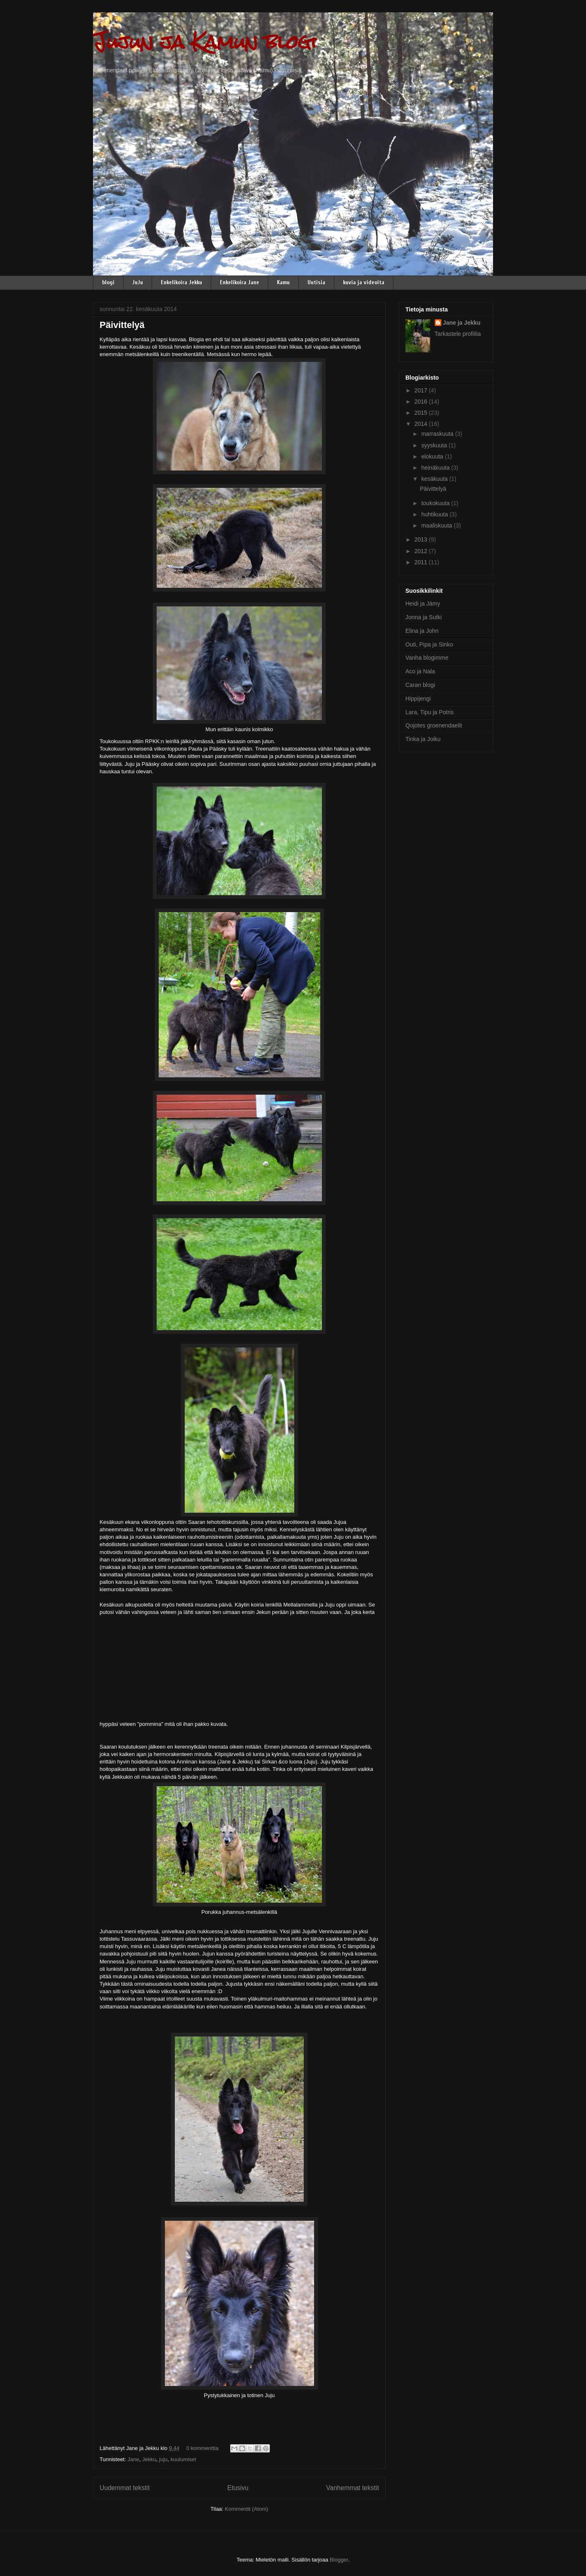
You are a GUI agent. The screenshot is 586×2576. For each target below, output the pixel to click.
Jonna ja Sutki (423, 617)
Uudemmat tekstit (125, 2487)
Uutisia (316, 282)
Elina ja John (421, 630)
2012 (421, 551)
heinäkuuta (436, 467)
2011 (421, 562)
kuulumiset (183, 2459)
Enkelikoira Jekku (181, 282)
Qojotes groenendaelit (433, 725)
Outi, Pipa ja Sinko (429, 644)
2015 (421, 412)
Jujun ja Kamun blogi (205, 41)
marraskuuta (438, 433)
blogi (108, 282)
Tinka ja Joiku (423, 739)
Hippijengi (418, 698)
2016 (421, 401)
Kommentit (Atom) (246, 2509)
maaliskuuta (437, 525)
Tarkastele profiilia (458, 333)
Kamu (283, 282)
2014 (421, 424)
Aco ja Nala (420, 671)
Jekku (149, 2459)
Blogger (339, 2560)
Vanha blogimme (426, 657)
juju (163, 2459)
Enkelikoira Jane (239, 282)
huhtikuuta (435, 514)
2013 (421, 539)
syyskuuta (434, 445)
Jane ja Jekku (462, 322)
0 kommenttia (202, 2448)
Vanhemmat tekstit (352, 2487)
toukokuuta (436, 503)
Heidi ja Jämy (422, 603)
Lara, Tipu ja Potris (429, 712)
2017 (421, 390)
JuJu (137, 282)
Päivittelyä (122, 325)
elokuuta (433, 456)
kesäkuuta (435, 478)
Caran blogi (420, 685)
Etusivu (237, 2487)
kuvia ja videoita (363, 282)
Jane (133, 2459)
